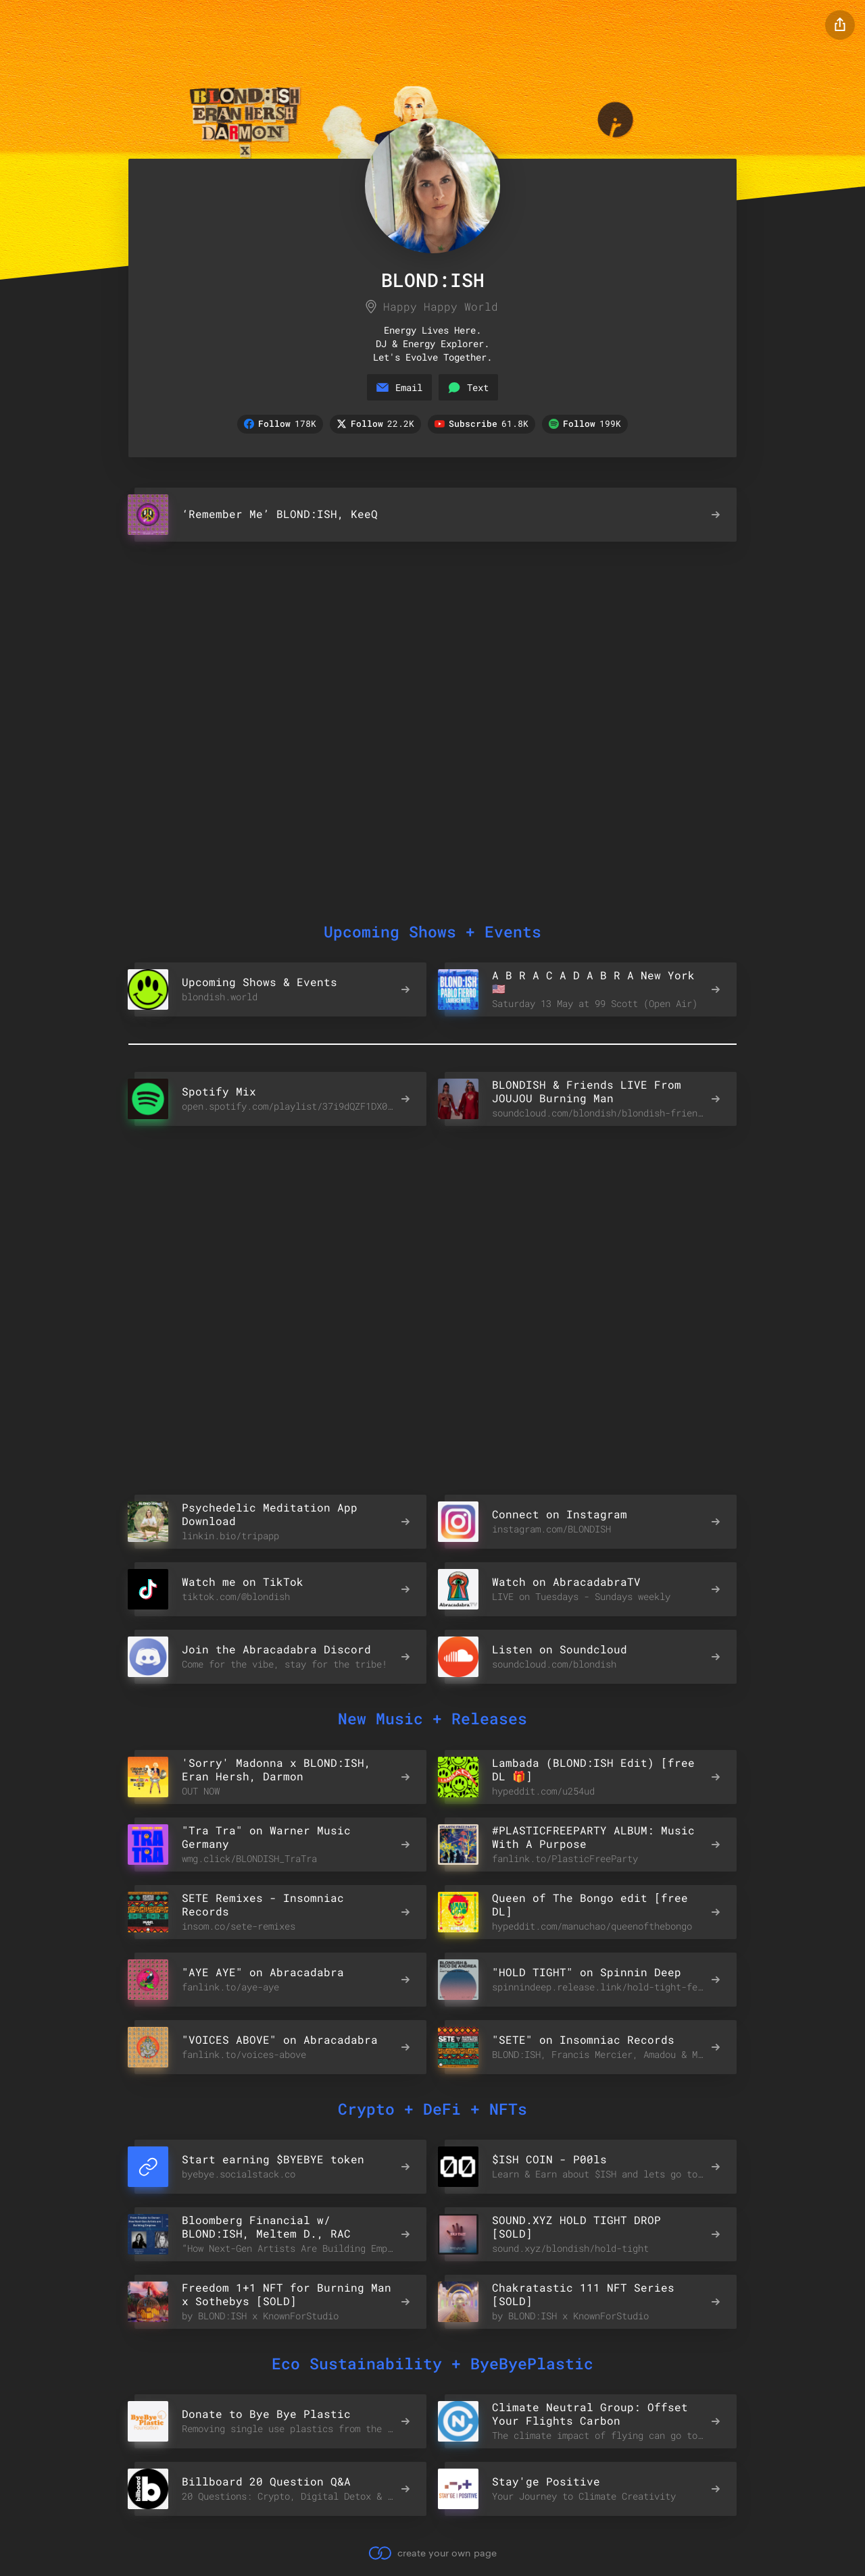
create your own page (432, 2552)
